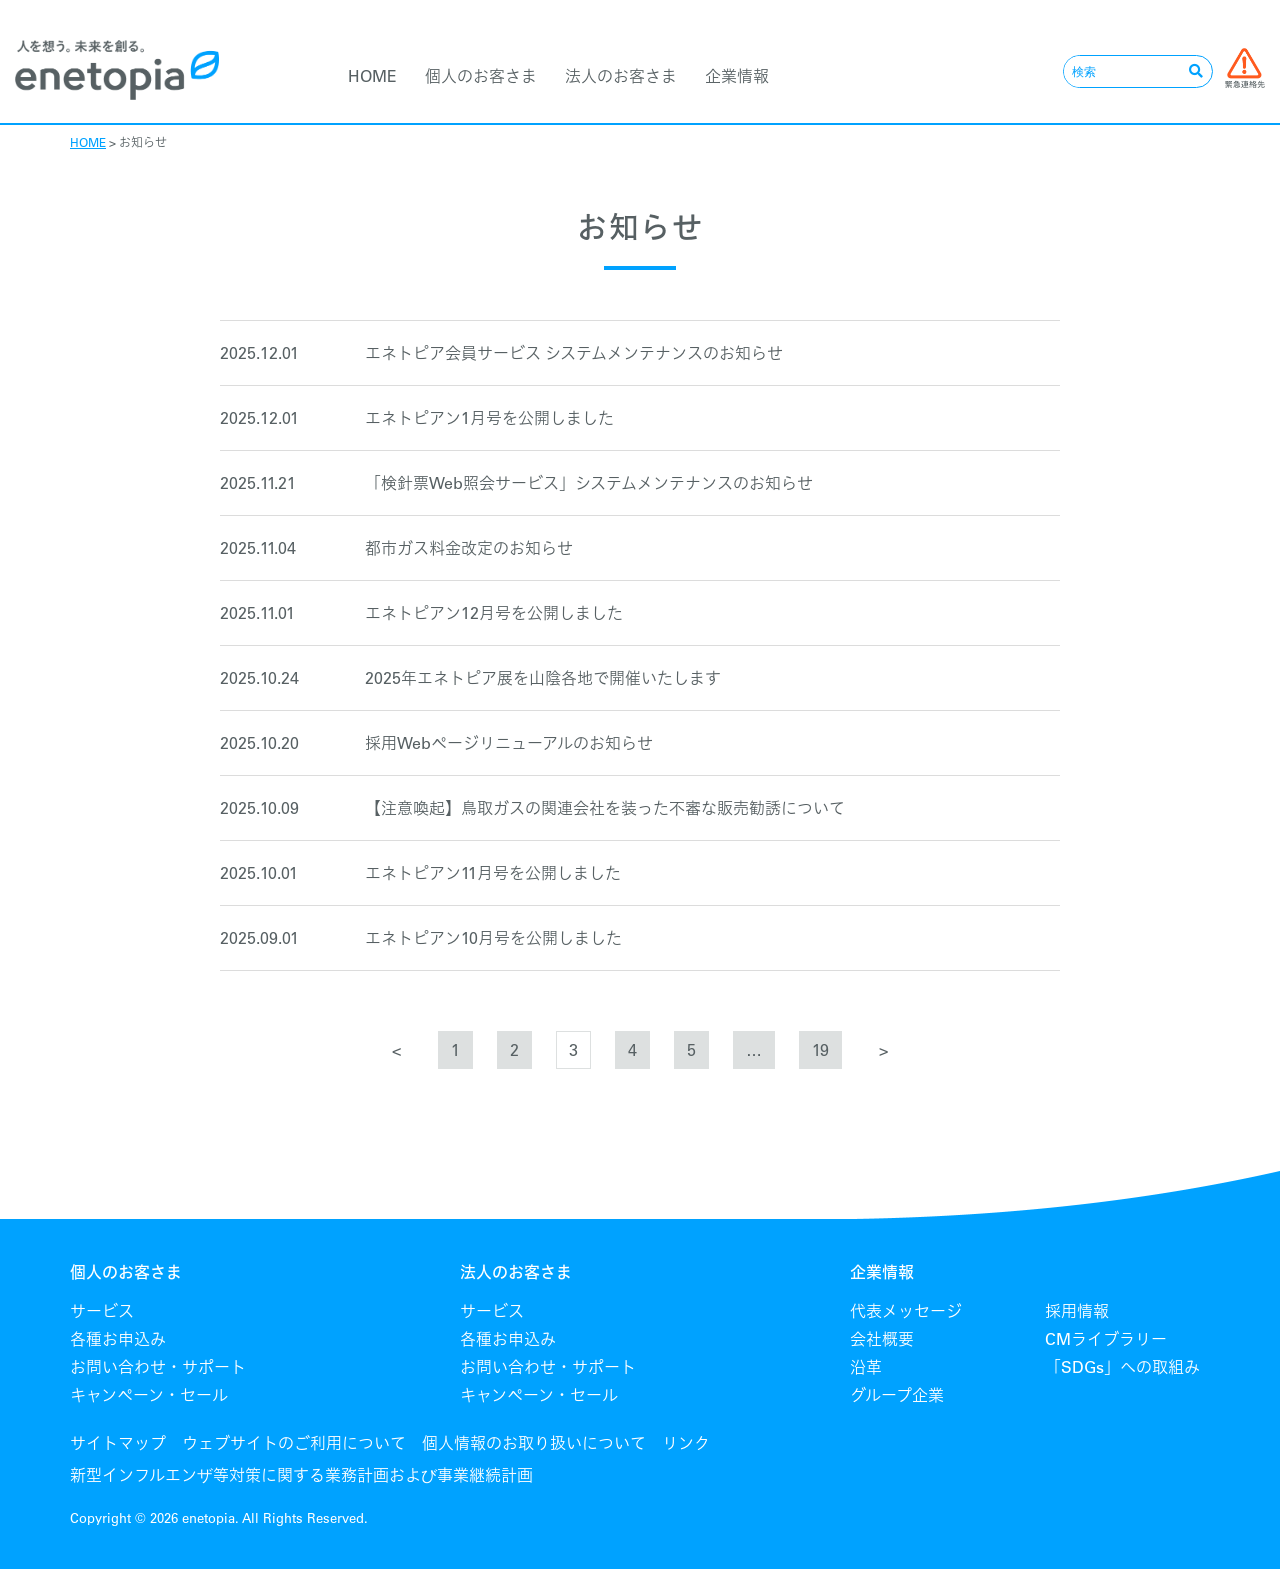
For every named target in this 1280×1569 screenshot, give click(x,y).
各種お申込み (118, 1339)
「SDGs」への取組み (1122, 1367)
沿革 (866, 1367)
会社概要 (882, 1339)
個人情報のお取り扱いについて (534, 1443)
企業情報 (737, 76)
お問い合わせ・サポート (158, 1367)
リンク (686, 1443)
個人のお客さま (481, 76)
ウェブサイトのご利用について (294, 1443)
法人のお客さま (621, 76)
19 (820, 1050)
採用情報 (1077, 1311)
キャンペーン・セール (149, 1395)
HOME (372, 76)
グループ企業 (897, 1395)
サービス (102, 1311)
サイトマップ (118, 1443)
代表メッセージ (906, 1311)
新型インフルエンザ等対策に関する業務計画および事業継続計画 (301, 1475)
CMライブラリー (1106, 1339)
